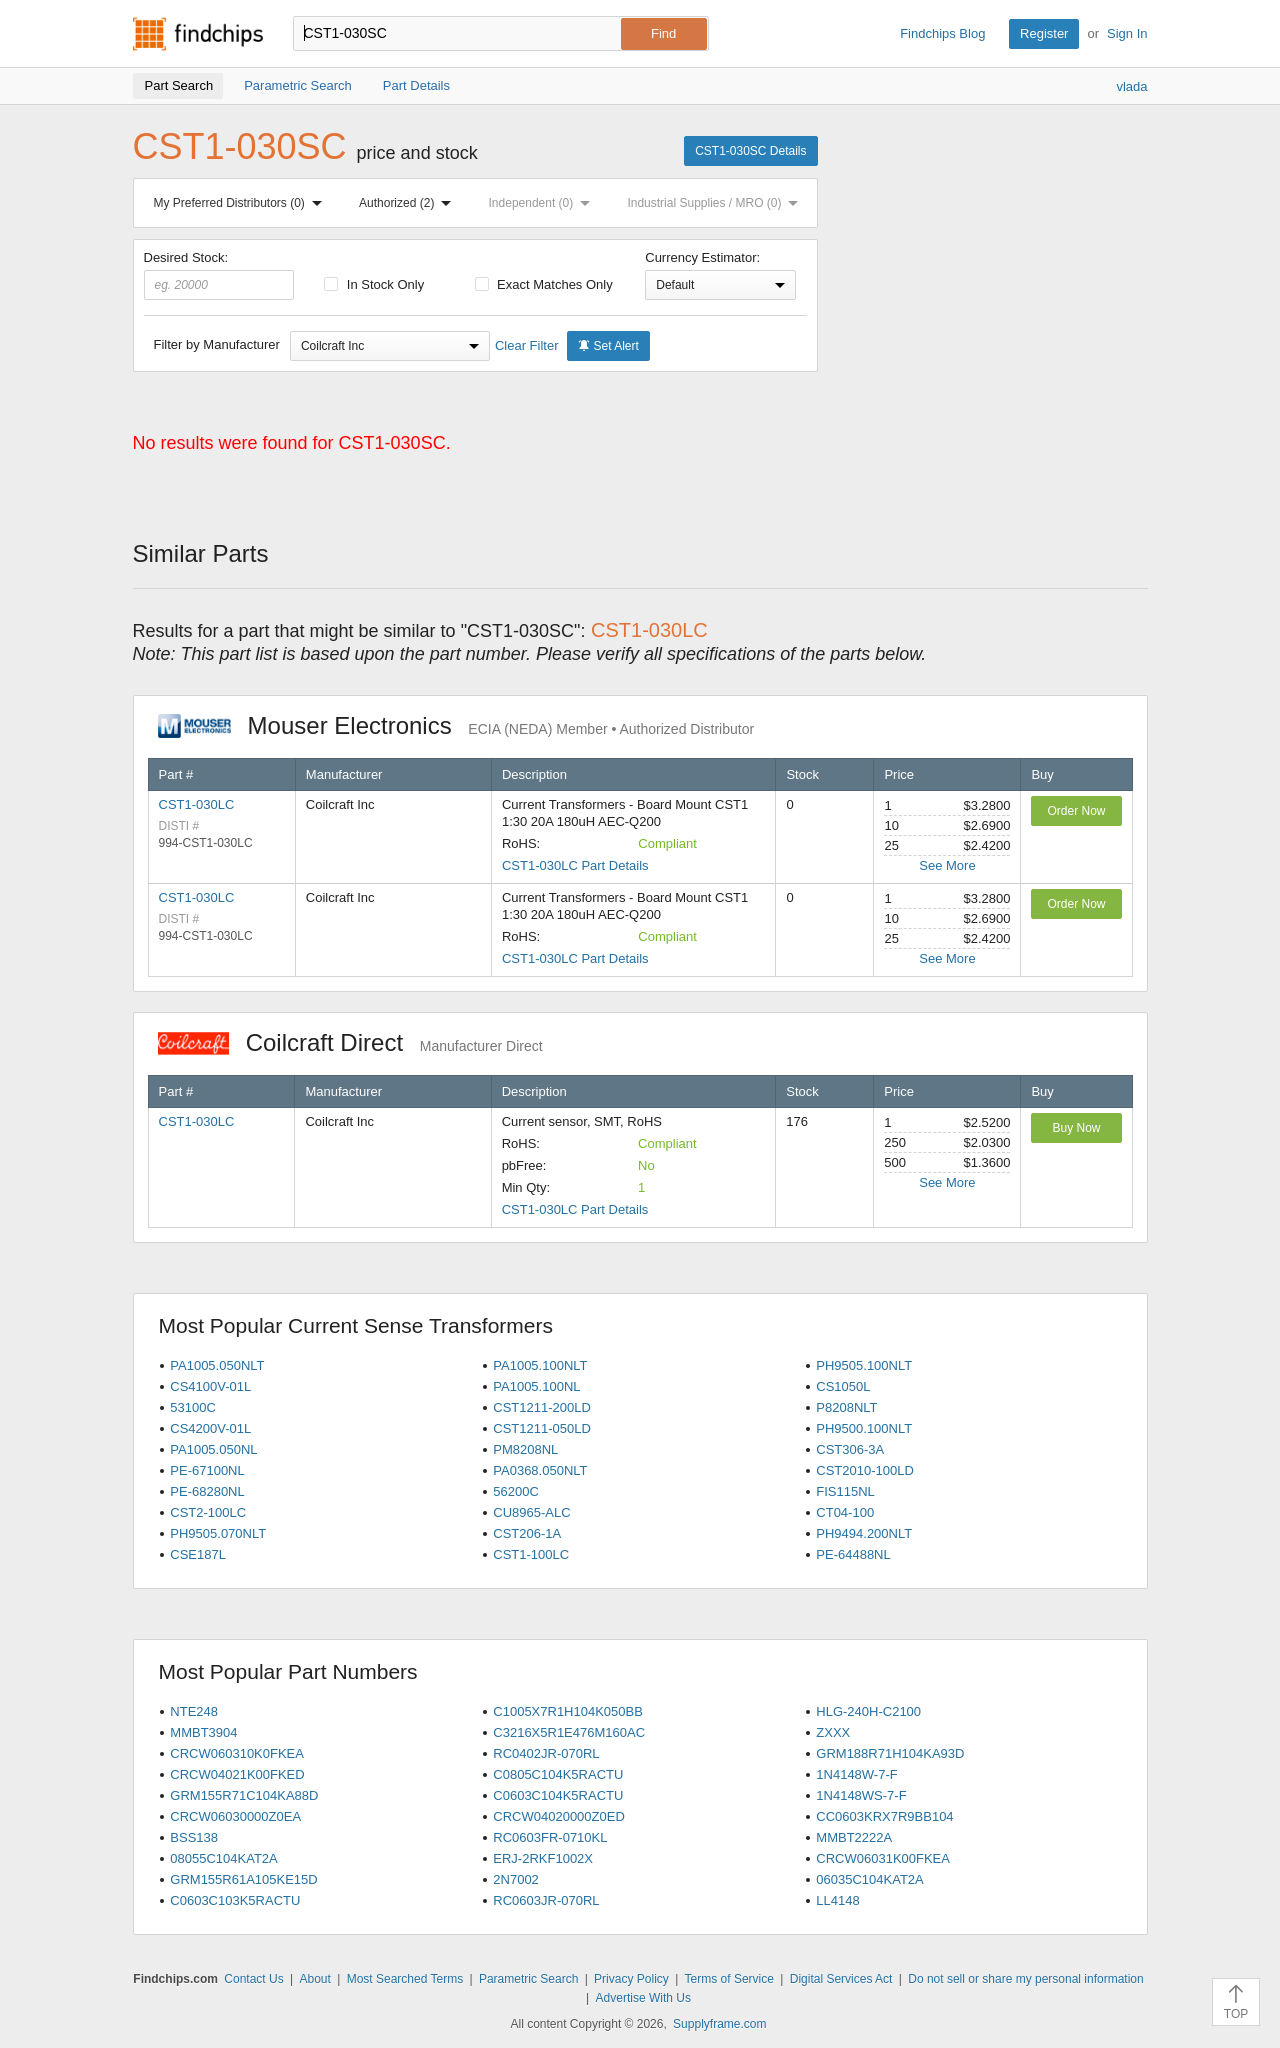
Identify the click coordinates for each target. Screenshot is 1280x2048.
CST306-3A (850, 1449)
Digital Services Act (841, 1979)
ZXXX (833, 1732)
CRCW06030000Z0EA (235, 1816)
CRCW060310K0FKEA (237, 1753)
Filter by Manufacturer (217, 344)
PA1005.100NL (536, 1386)
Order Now (1076, 811)
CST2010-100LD (865, 1470)
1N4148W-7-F (856, 1774)
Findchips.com (198, 34)
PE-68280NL (207, 1491)
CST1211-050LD (542, 1428)
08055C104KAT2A (223, 1858)
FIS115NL (845, 1491)
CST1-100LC (531, 1554)
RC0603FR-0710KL (550, 1837)
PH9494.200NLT (864, 1533)
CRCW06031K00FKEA (883, 1858)
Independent (544, 203)
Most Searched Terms (405, 1979)
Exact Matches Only (544, 284)
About (314, 1979)
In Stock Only (374, 284)
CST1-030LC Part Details (575, 865)
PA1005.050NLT (217, 1365)
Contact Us (253, 1979)
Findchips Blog (942, 33)
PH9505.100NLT (864, 1365)
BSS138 (194, 1837)
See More (947, 865)
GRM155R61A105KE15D (243, 1879)
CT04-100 (845, 1512)
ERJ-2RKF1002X (543, 1858)
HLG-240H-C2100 (868, 1711)
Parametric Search (528, 1979)
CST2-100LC (208, 1512)
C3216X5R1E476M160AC (569, 1732)
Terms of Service (729, 1979)
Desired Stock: (219, 275)
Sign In (1127, 33)
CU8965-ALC (531, 1512)
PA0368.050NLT (540, 1470)
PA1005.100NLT (540, 1365)
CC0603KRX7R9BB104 (884, 1816)
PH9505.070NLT (218, 1533)
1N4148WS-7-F (861, 1795)
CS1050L (843, 1386)
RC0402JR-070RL (546, 1753)
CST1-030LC (197, 804)
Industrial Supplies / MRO (716, 203)
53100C (193, 1407)
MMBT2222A (854, 1837)
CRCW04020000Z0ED (559, 1816)
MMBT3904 (203, 1732)
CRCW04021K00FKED (237, 1774)
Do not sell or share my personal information (1025, 1979)
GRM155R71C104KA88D (244, 1795)
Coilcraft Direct (350, 1042)
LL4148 (837, 1900)
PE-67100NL (207, 1470)
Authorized (409, 203)
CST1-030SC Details (750, 151)
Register (1044, 33)
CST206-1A (527, 1533)
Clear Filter (527, 345)
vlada (1131, 86)
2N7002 (516, 1879)
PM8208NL (525, 1449)
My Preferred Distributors (242, 203)
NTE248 (194, 1711)
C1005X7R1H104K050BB (568, 1711)
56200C (516, 1491)
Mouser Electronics (456, 725)
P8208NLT (846, 1407)
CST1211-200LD (542, 1407)
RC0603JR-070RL (546, 1900)
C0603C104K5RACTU (558, 1795)
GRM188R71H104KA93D (890, 1753)
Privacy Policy (631, 1979)
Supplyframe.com (719, 2024)
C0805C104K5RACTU (558, 1774)
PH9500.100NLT (864, 1428)
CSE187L (198, 1554)
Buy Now (1076, 1128)
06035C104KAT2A (869, 1879)
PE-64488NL (853, 1554)
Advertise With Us (643, 1998)
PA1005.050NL (213, 1449)
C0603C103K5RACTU (235, 1900)
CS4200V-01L (210, 1428)
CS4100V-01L (210, 1386)
